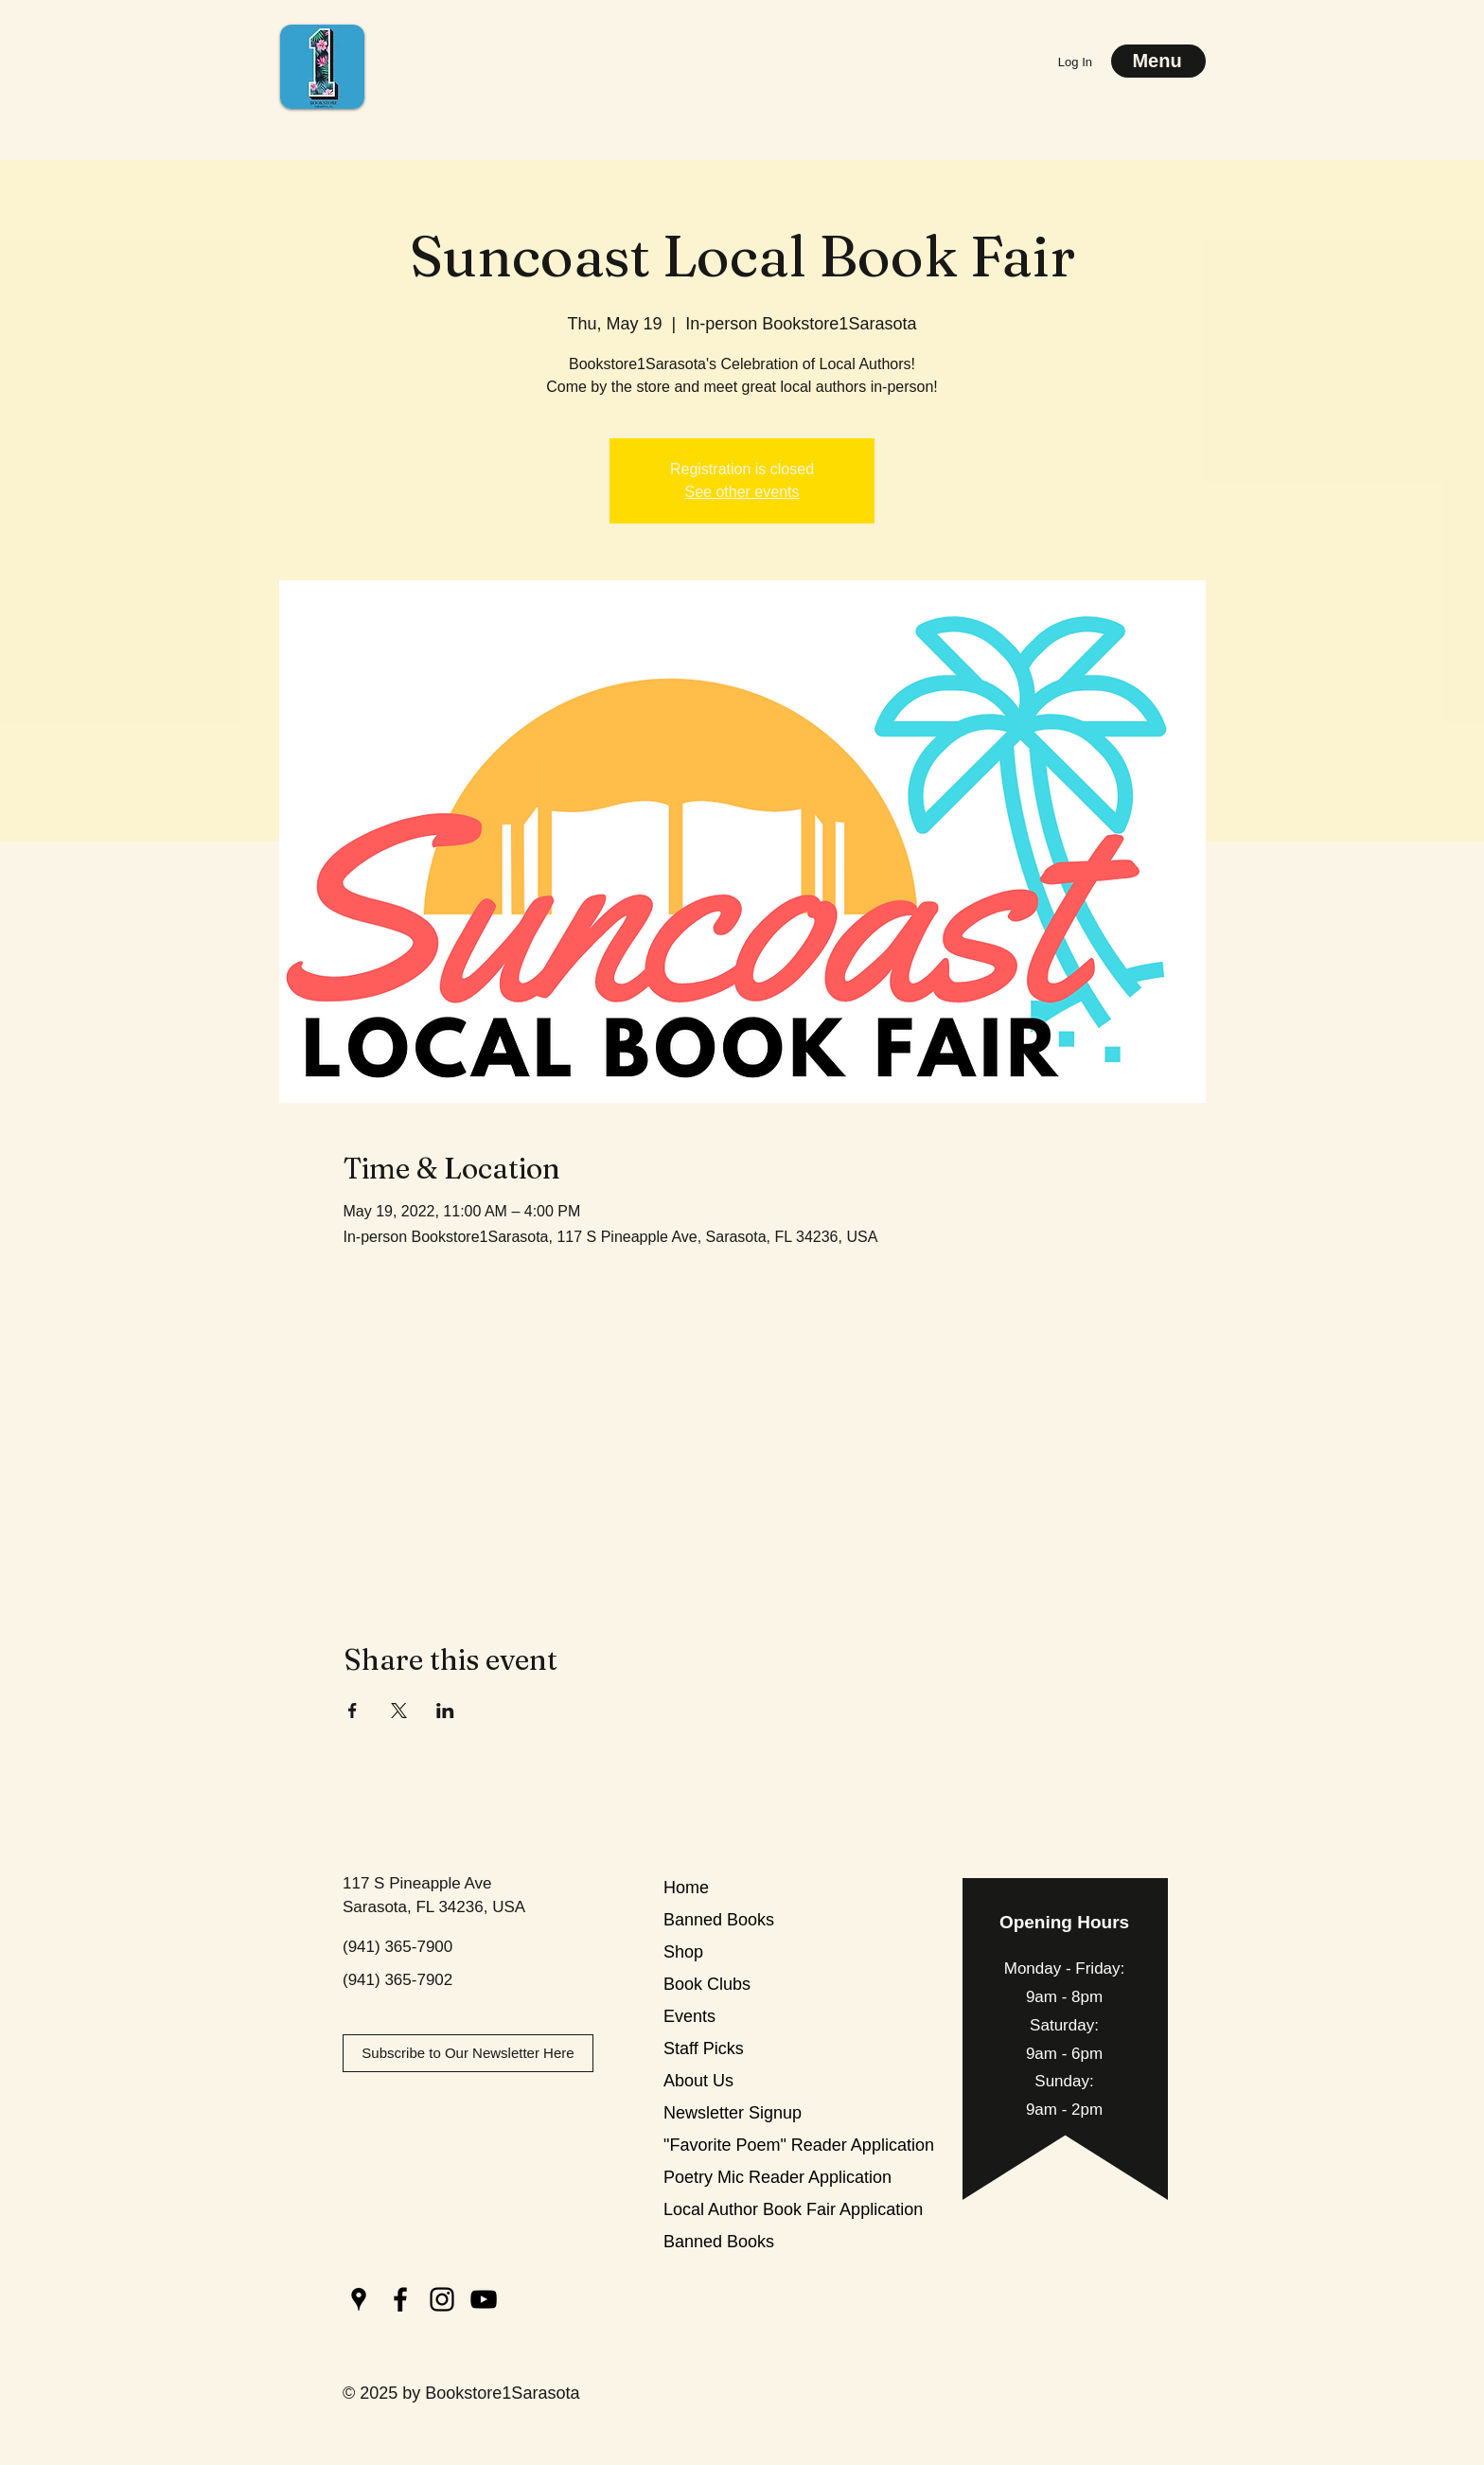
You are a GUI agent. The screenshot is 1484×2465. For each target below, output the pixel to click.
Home (686, 1887)
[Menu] (1158, 61)
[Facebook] (400, 2299)
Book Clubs (707, 1984)
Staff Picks (703, 2048)
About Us (698, 2080)
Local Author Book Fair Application (730, 2209)
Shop (683, 1951)
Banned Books (718, 1919)
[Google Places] (359, 2299)
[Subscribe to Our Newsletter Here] (468, 2053)
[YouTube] (484, 2299)
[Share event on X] (399, 1710)
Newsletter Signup (730, 2112)
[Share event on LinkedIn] (445, 1710)
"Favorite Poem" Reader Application (730, 2145)
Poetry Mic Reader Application (730, 2177)
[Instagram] (442, 2299)
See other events (742, 492)
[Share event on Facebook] (353, 1710)
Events (689, 2016)
